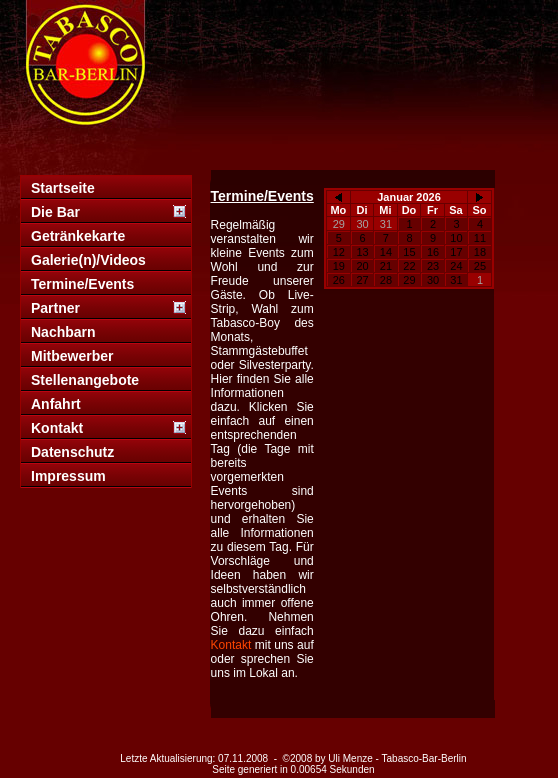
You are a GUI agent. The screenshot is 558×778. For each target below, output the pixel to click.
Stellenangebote (85, 380)
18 (480, 252)
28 (386, 280)
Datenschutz (72, 452)
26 (339, 280)
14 (386, 252)
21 (386, 266)
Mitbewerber (72, 356)
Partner (55, 308)
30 (362, 224)
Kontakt (57, 428)
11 (480, 238)
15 (409, 252)
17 (456, 252)
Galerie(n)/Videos (88, 260)
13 (362, 252)
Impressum (68, 476)
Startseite (63, 188)
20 (362, 266)
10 (456, 238)
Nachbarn (63, 332)
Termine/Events (82, 284)
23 (433, 266)
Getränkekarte (78, 236)
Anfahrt (56, 404)
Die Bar (55, 212)
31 (386, 224)
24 (456, 266)
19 (339, 266)
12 (339, 252)
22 (409, 266)
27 (362, 280)
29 (339, 224)
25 (480, 266)
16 (433, 252)
